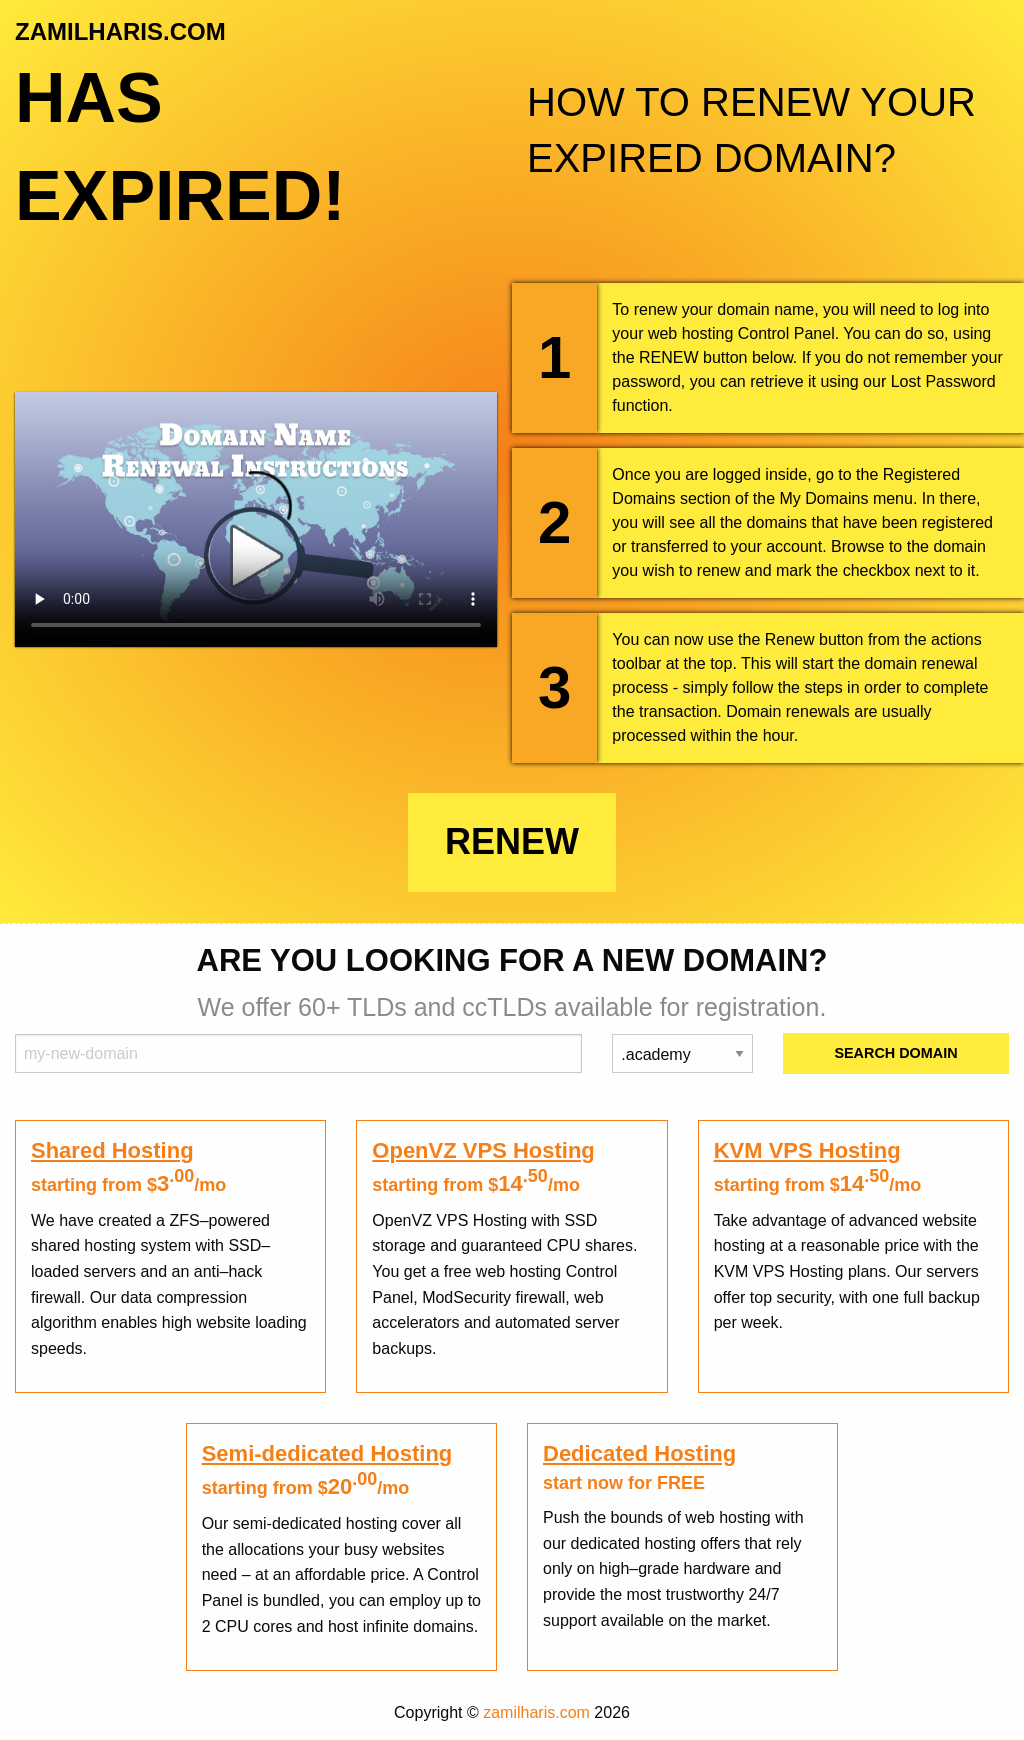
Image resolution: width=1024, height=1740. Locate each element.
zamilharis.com (536, 1712)
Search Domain (895, 1053)
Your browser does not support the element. (256, 519)
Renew (512, 841)
